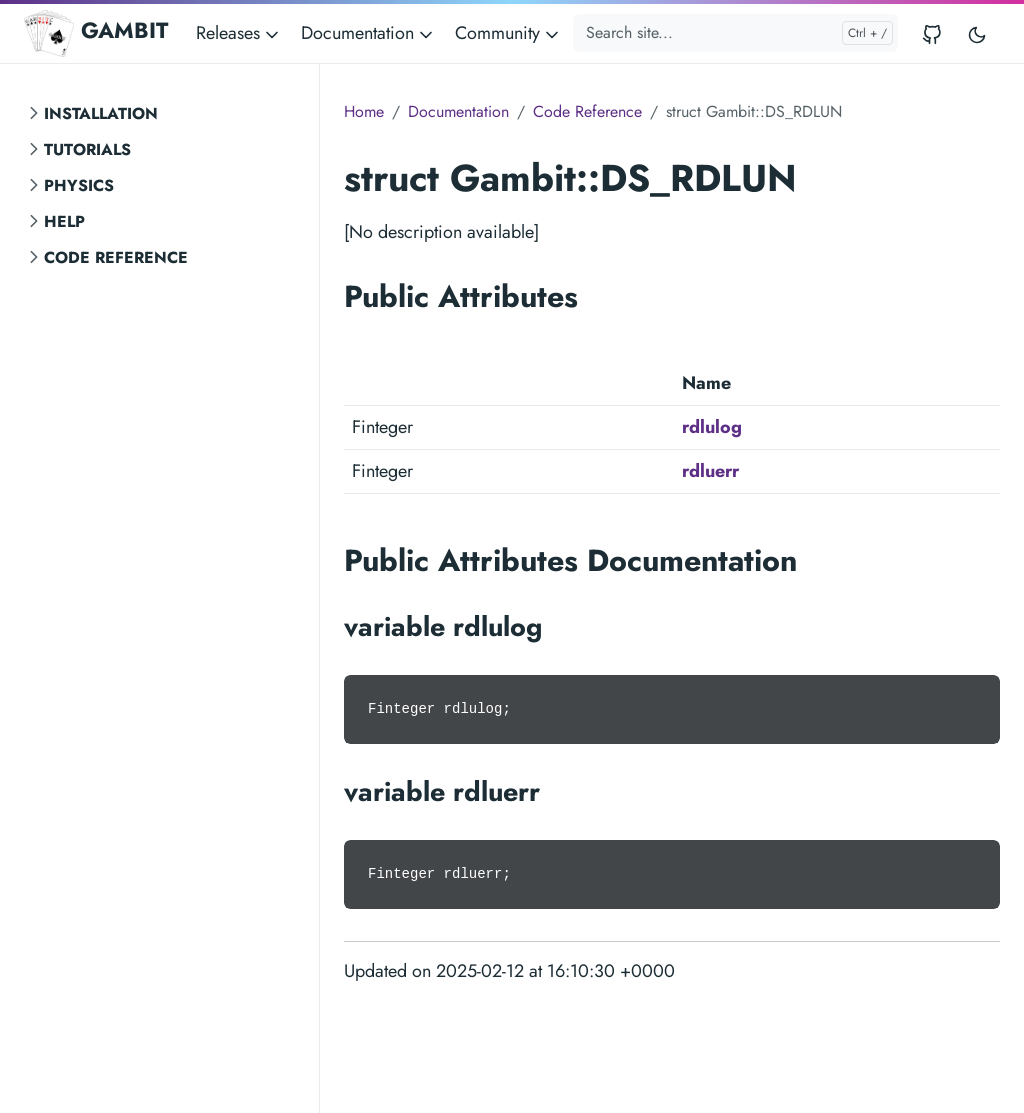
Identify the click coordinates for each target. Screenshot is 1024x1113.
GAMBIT (96, 33)
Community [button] (508, 33)
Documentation (458, 111)
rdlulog (712, 427)
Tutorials (87, 149)
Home (364, 111)
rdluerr (710, 471)
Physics (79, 185)
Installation (101, 113)
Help (64, 221)
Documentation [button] (368, 33)
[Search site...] (735, 33)
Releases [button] (239, 33)
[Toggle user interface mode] (977, 33)
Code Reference (116, 257)
